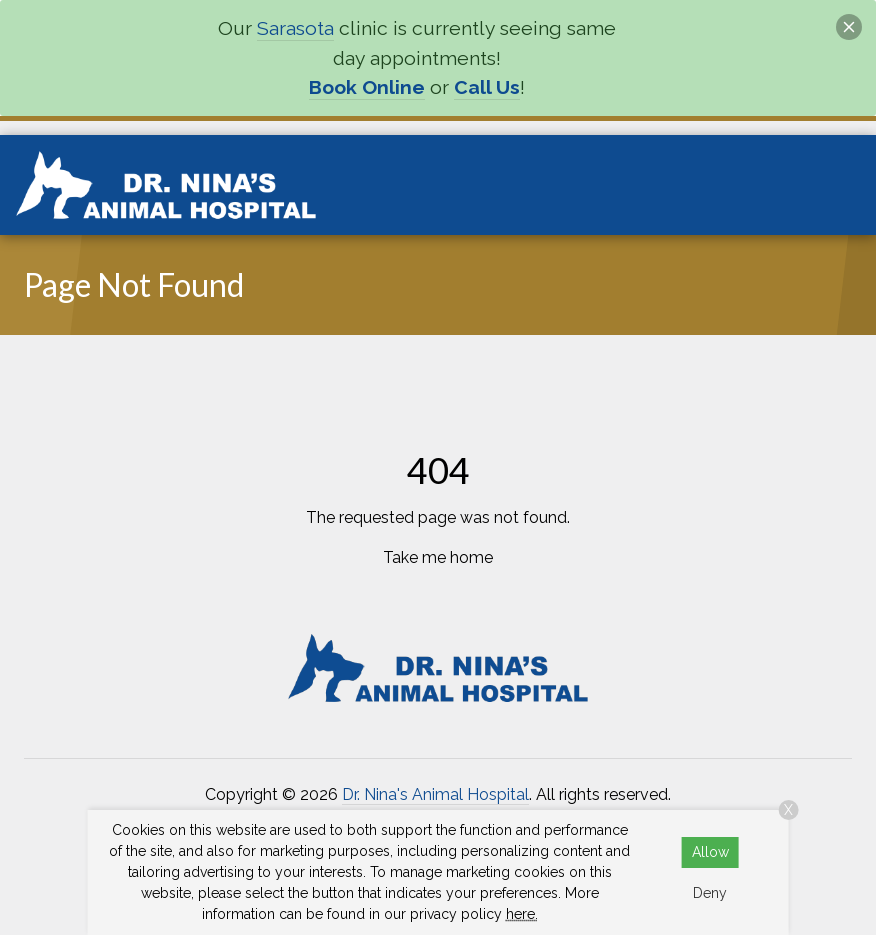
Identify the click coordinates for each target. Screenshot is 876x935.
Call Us (487, 87)
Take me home (438, 557)
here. (522, 914)
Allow (710, 852)
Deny (710, 893)
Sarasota (295, 28)
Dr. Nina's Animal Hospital (435, 794)
